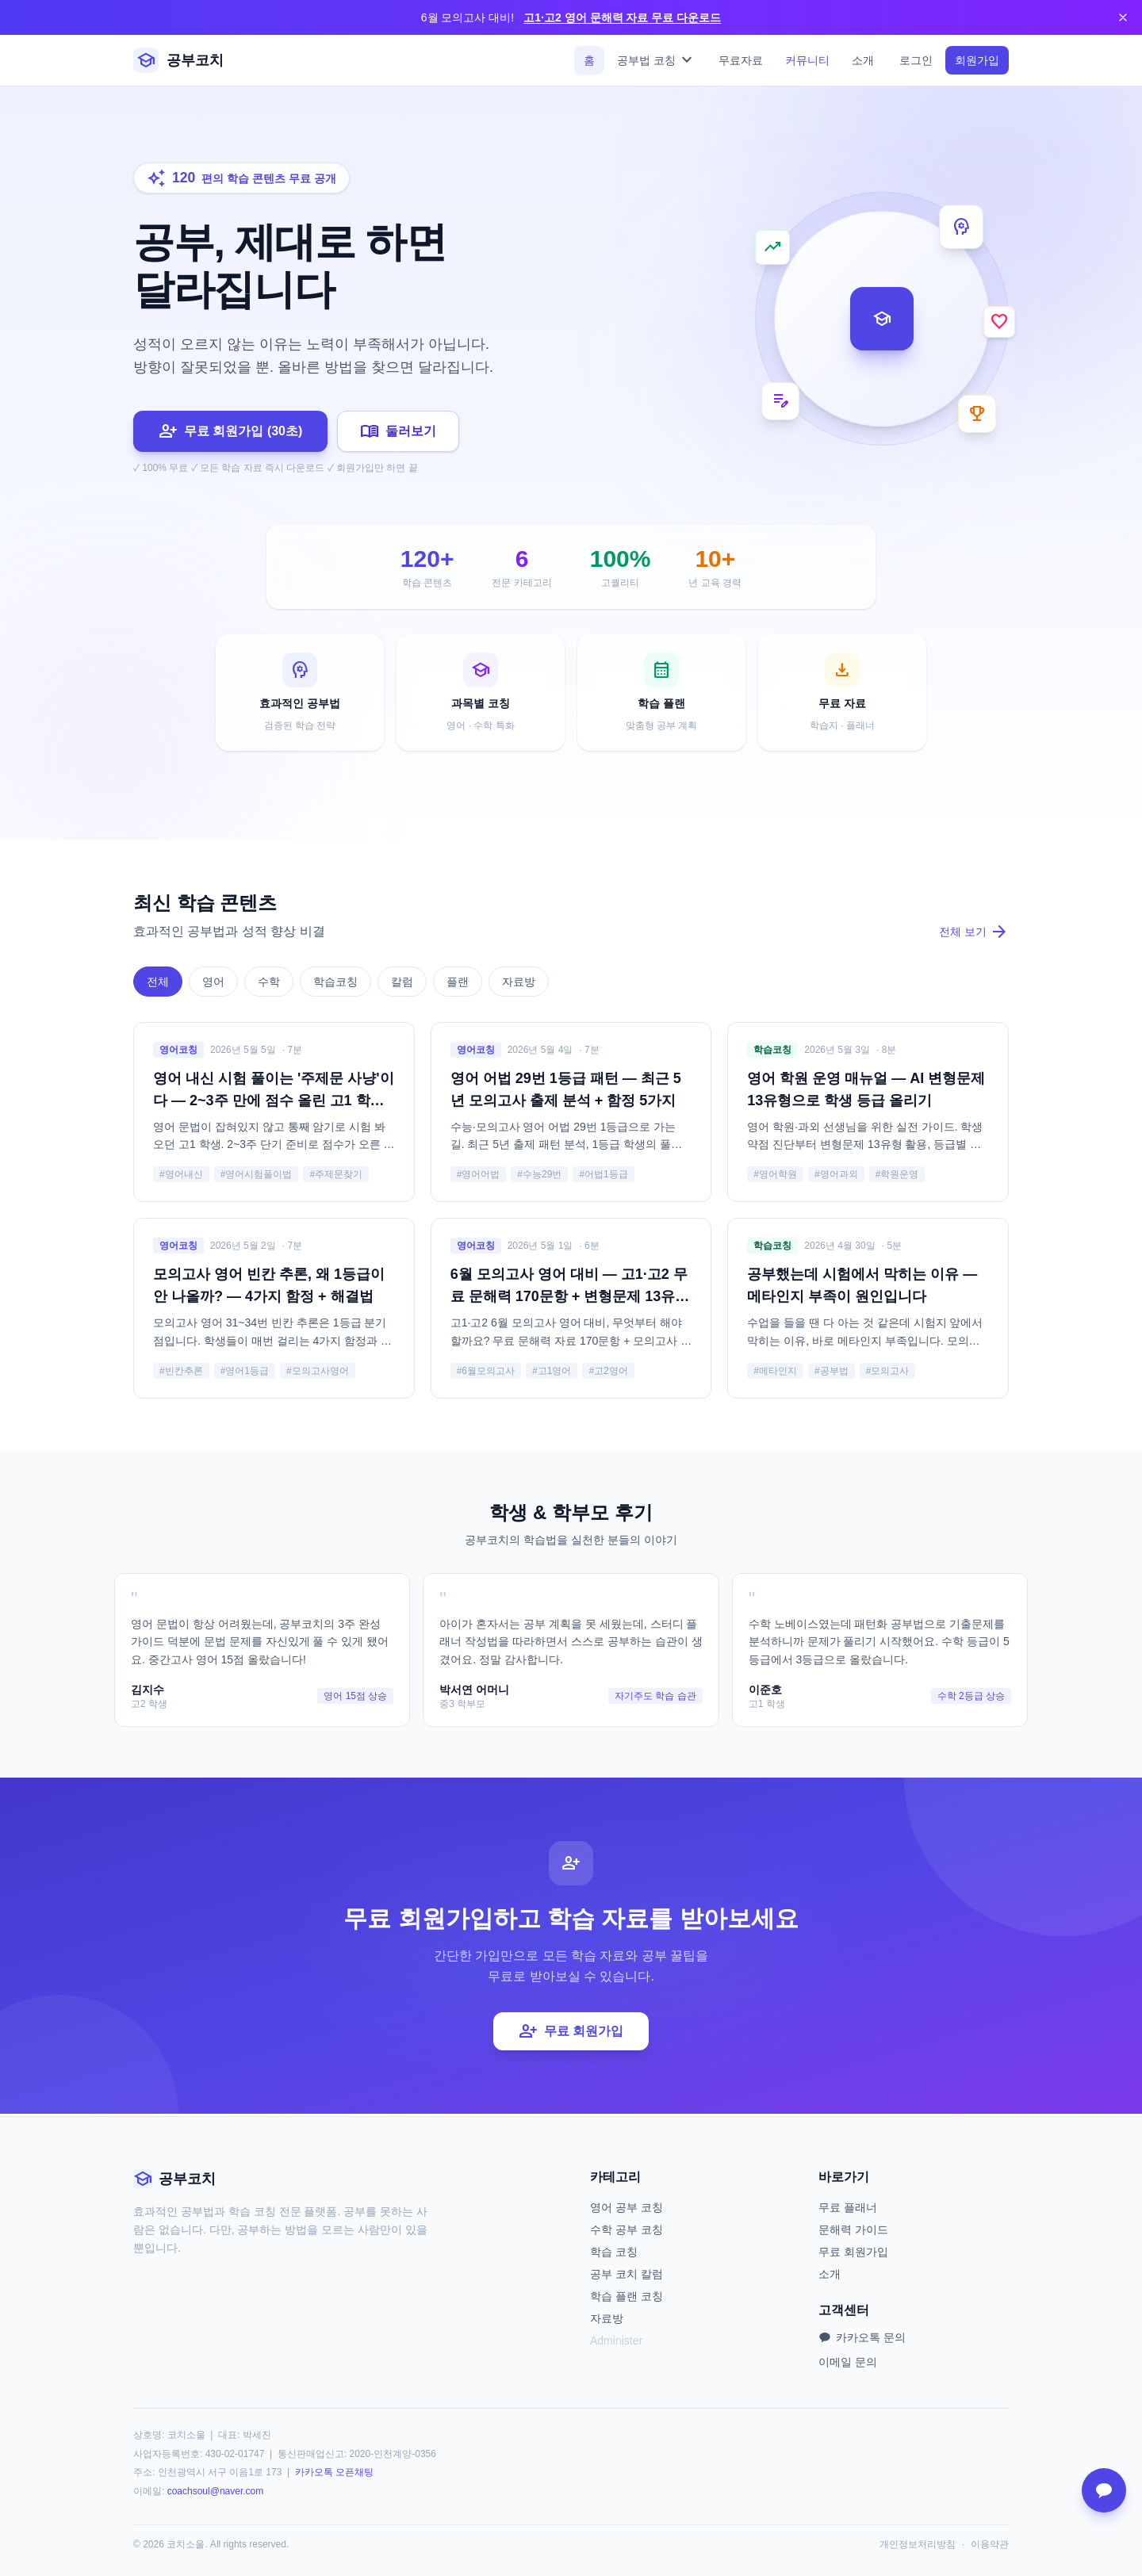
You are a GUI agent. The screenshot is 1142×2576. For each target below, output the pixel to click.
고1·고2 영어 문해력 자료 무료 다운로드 (622, 17)
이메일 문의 (847, 2362)
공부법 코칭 (656, 60)
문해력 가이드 (853, 2229)
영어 (213, 984)
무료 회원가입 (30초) (230, 431)
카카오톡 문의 (862, 2337)
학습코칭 (335, 984)
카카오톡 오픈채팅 (334, 2472)
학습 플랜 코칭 (626, 2296)
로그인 (916, 60)
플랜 (457, 984)
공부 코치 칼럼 (626, 2274)
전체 (158, 984)
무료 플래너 (847, 2207)
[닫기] (1122, 17)
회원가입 (977, 60)
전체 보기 (974, 934)
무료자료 (741, 60)
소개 (863, 60)
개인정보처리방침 (917, 2544)
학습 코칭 (614, 2251)
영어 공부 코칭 (626, 2207)
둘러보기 (398, 431)
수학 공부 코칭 (626, 2229)
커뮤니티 (807, 60)
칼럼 (402, 984)
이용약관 (990, 2544)
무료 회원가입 (571, 2034)
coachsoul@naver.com (215, 2491)
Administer (616, 2340)
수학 (269, 984)
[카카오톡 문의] (1104, 2490)
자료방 (518, 984)
